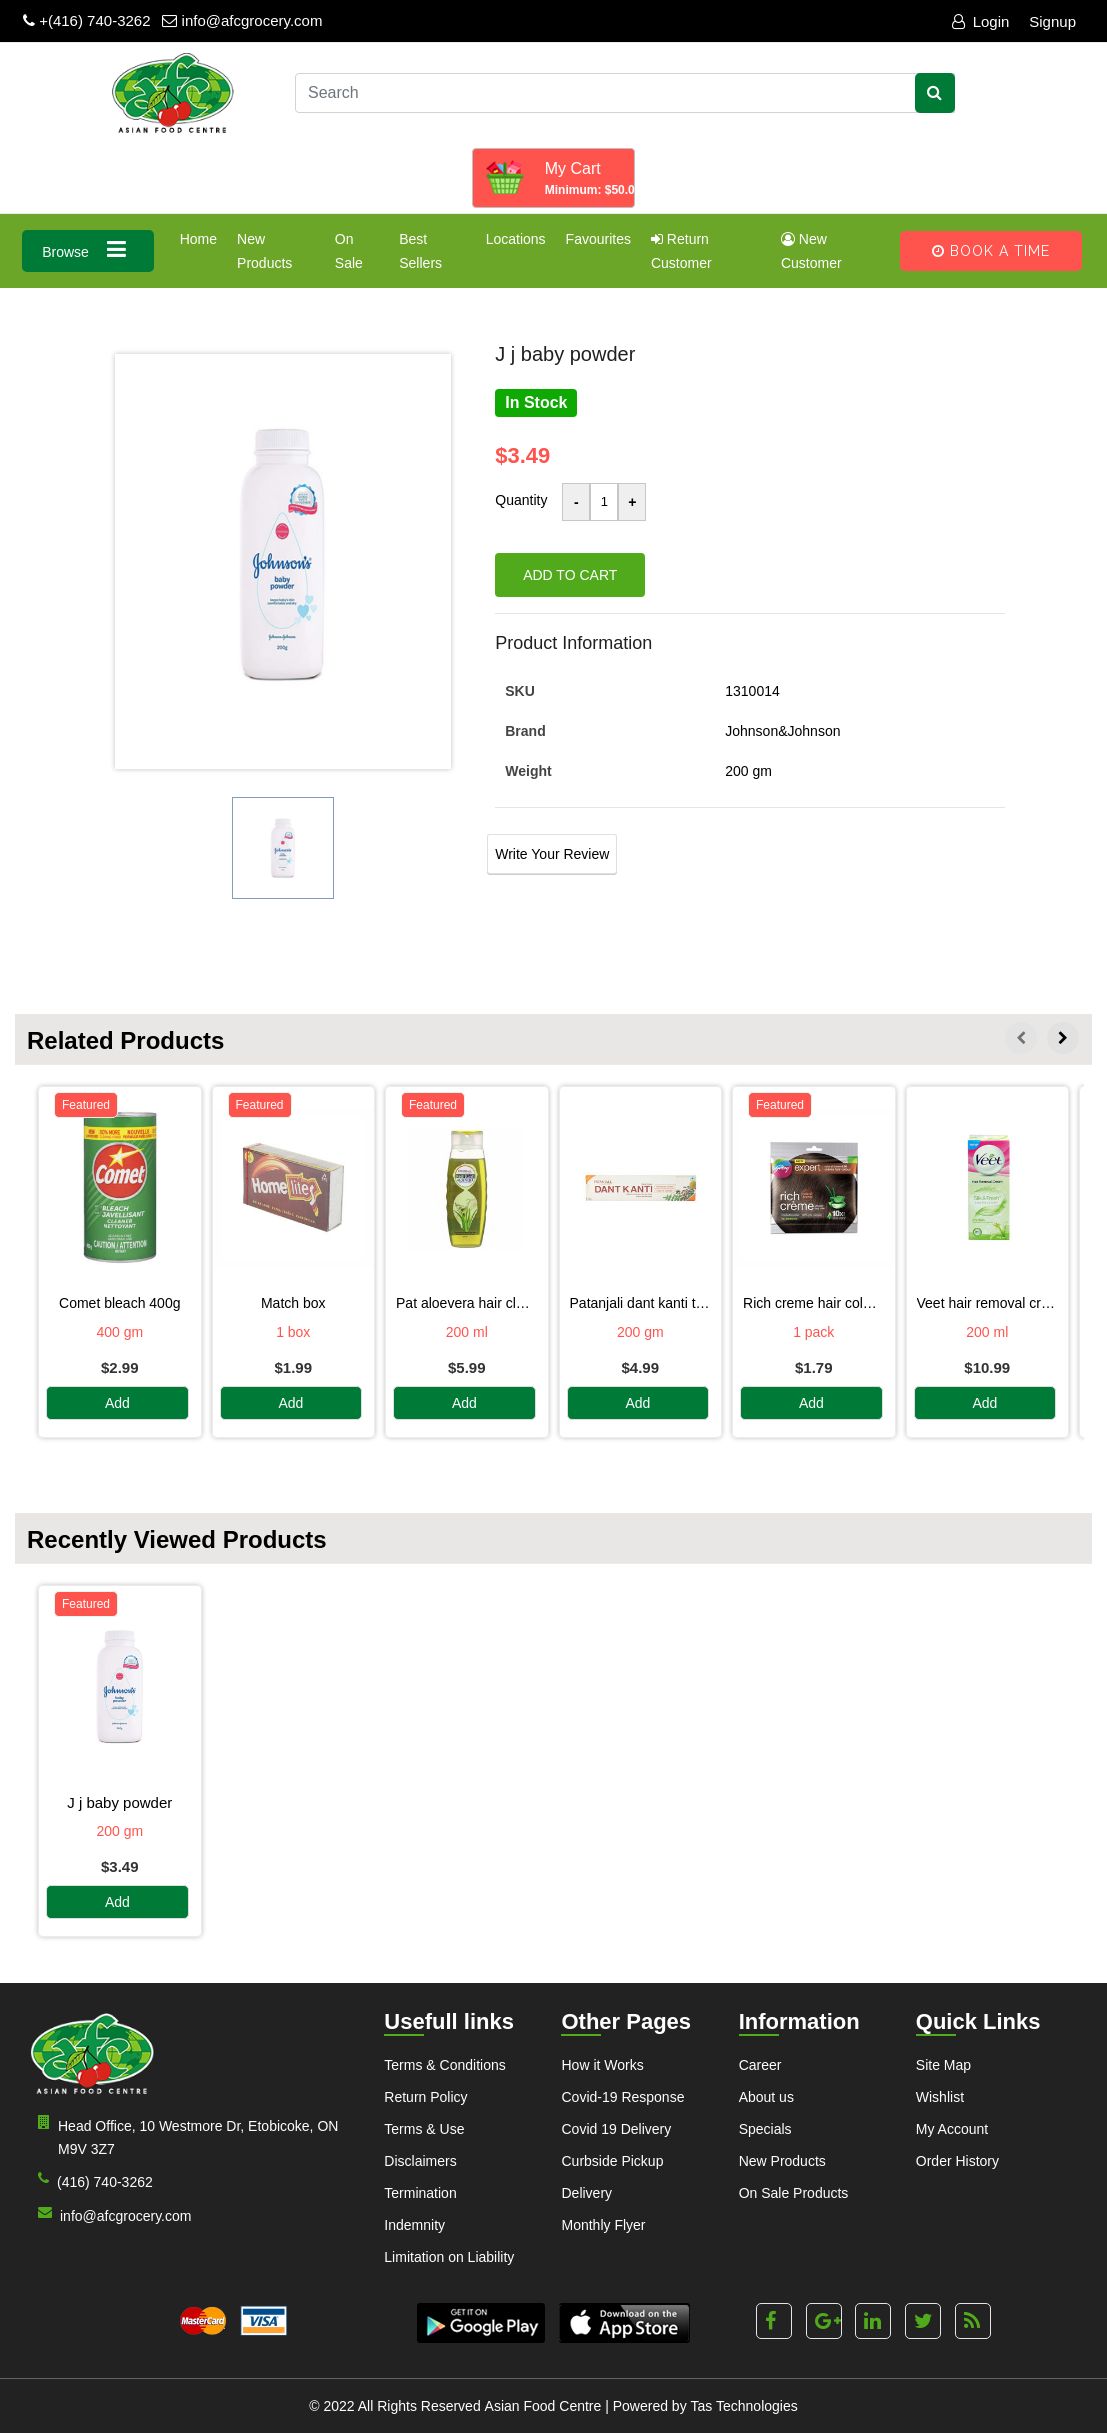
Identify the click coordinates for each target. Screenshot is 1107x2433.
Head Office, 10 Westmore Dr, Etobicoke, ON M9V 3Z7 (184, 2136)
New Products (264, 251)
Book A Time (991, 251)
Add (117, 1403)
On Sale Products (794, 2193)
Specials (765, 2129)
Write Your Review (552, 854)
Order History (957, 2161)
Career (760, 2065)
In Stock (536, 402)
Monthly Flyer (603, 2225)
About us (766, 2097)
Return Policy (425, 2097)
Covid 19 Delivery (616, 2129)
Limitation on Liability (449, 2257)
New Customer (811, 251)
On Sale (349, 251)
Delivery (586, 2193)
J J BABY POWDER (119, 1802)
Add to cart (570, 575)
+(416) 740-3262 (87, 20)
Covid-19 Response (622, 2097)
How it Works (602, 2065)
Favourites (598, 239)
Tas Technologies (744, 2406)
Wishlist (940, 2097)
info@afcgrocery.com (242, 20)
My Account (952, 2129)
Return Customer (681, 251)
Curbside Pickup (612, 2161)
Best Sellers (420, 251)
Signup (1052, 21)
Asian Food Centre (543, 2406)
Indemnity (414, 2225)
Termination (420, 2193)
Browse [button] (88, 249)
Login (981, 21)
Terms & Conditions (444, 2065)
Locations (516, 239)
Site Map (943, 2065)
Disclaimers (420, 2161)
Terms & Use (424, 2129)
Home (198, 239)
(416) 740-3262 (91, 2180)
